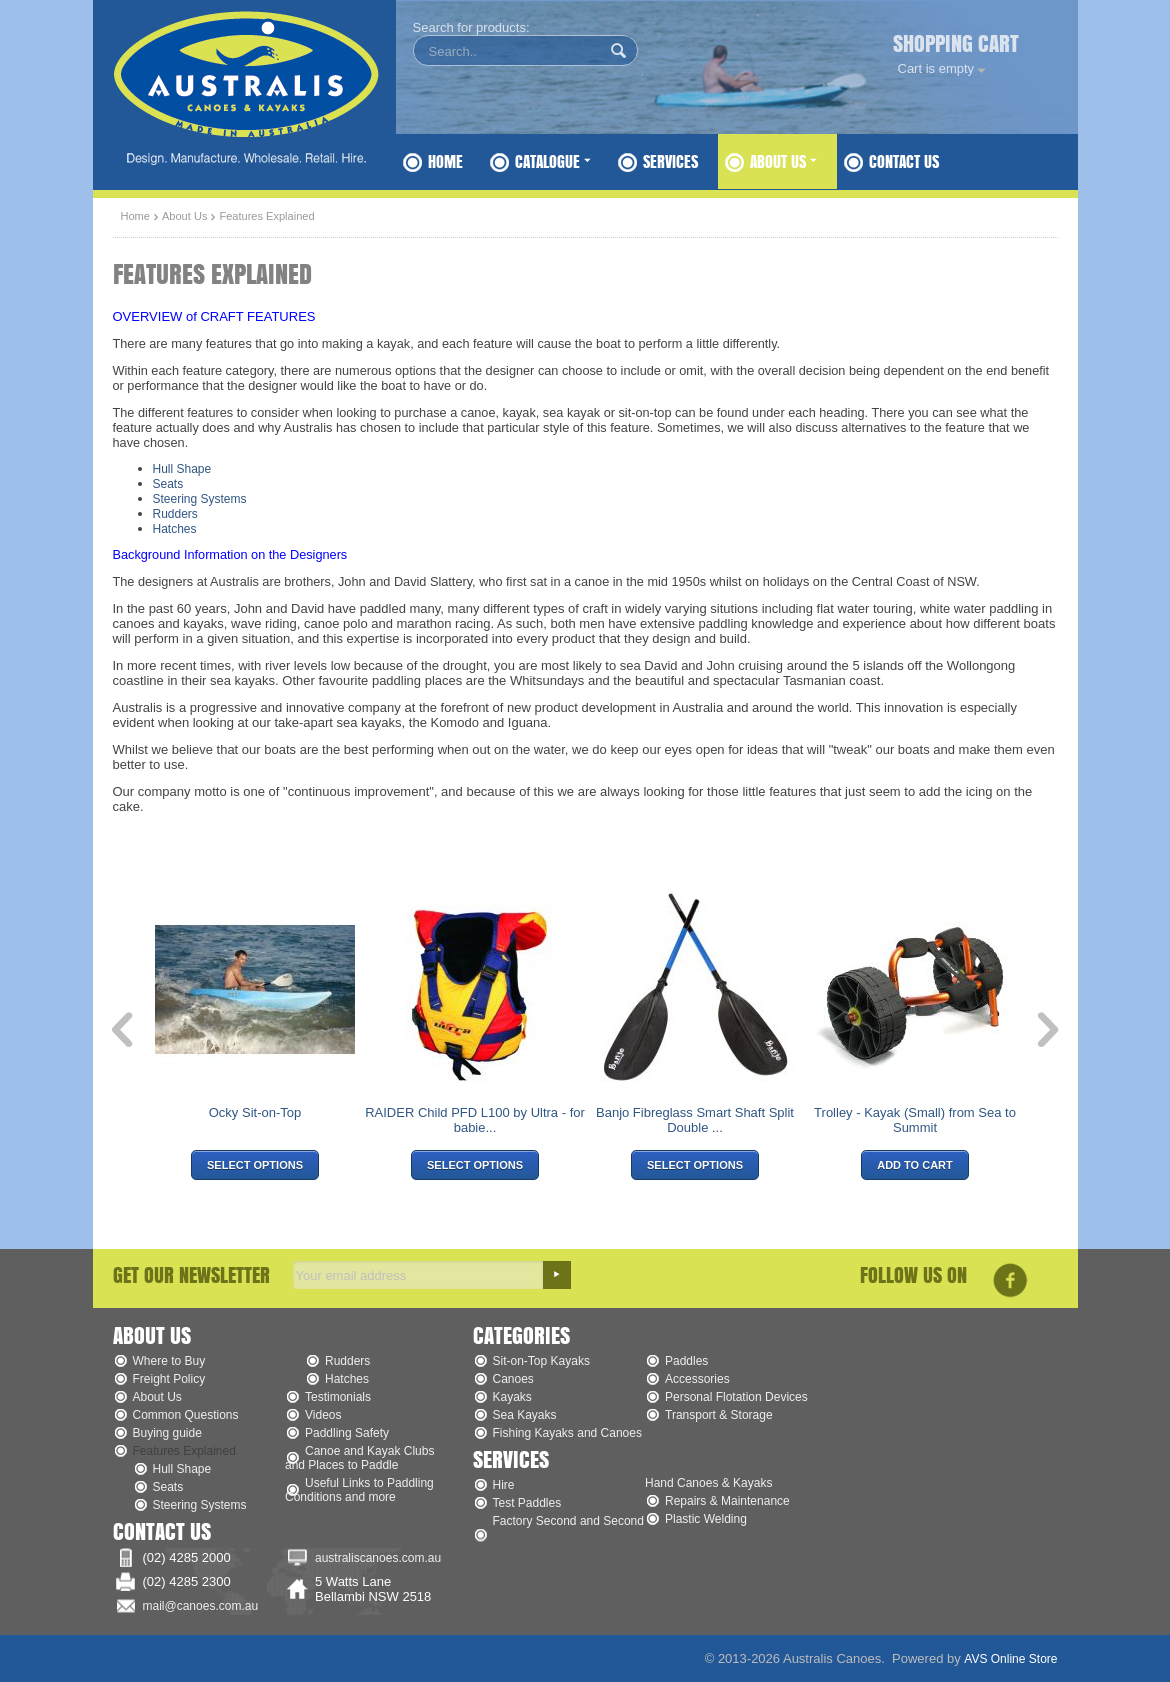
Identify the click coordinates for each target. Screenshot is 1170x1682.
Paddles (686, 1361)
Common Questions (186, 1415)
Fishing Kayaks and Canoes (567, 1433)
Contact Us (904, 161)
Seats (168, 484)
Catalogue (553, 161)
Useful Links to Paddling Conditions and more (359, 1490)
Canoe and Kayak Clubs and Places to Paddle (359, 1458)
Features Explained (184, 1451)
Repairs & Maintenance (727, 1501)
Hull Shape (182, 469)
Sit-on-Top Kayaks (541, 1361)
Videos (323, 1415)
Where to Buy (169, 1361)
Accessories (697, 1379)
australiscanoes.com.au (378, 1558)
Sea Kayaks (525, 1415)
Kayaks (512, 1397)
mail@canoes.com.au (201, 1606)
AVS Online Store (1010, 1659)
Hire (504, 1485)
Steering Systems (200, 499)
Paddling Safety (347, 1433)
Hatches (175, 529)
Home (445, 161)
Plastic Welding (706, 1519)
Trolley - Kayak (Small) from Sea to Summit (915, 1120)
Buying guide (167, 1433)
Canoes (513, 1379)
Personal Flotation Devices (736, 1397)
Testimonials (338, 1397)
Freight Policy (169, 1379)
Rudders (175, 514)
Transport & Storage (719, 1415)
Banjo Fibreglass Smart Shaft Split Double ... (695, 1120)
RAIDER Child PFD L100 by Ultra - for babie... (475, 1120)
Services (670, 161)
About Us (783, 161)
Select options (255, 1165)
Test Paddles (527, 1503)
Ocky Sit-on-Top (255, 1112)
